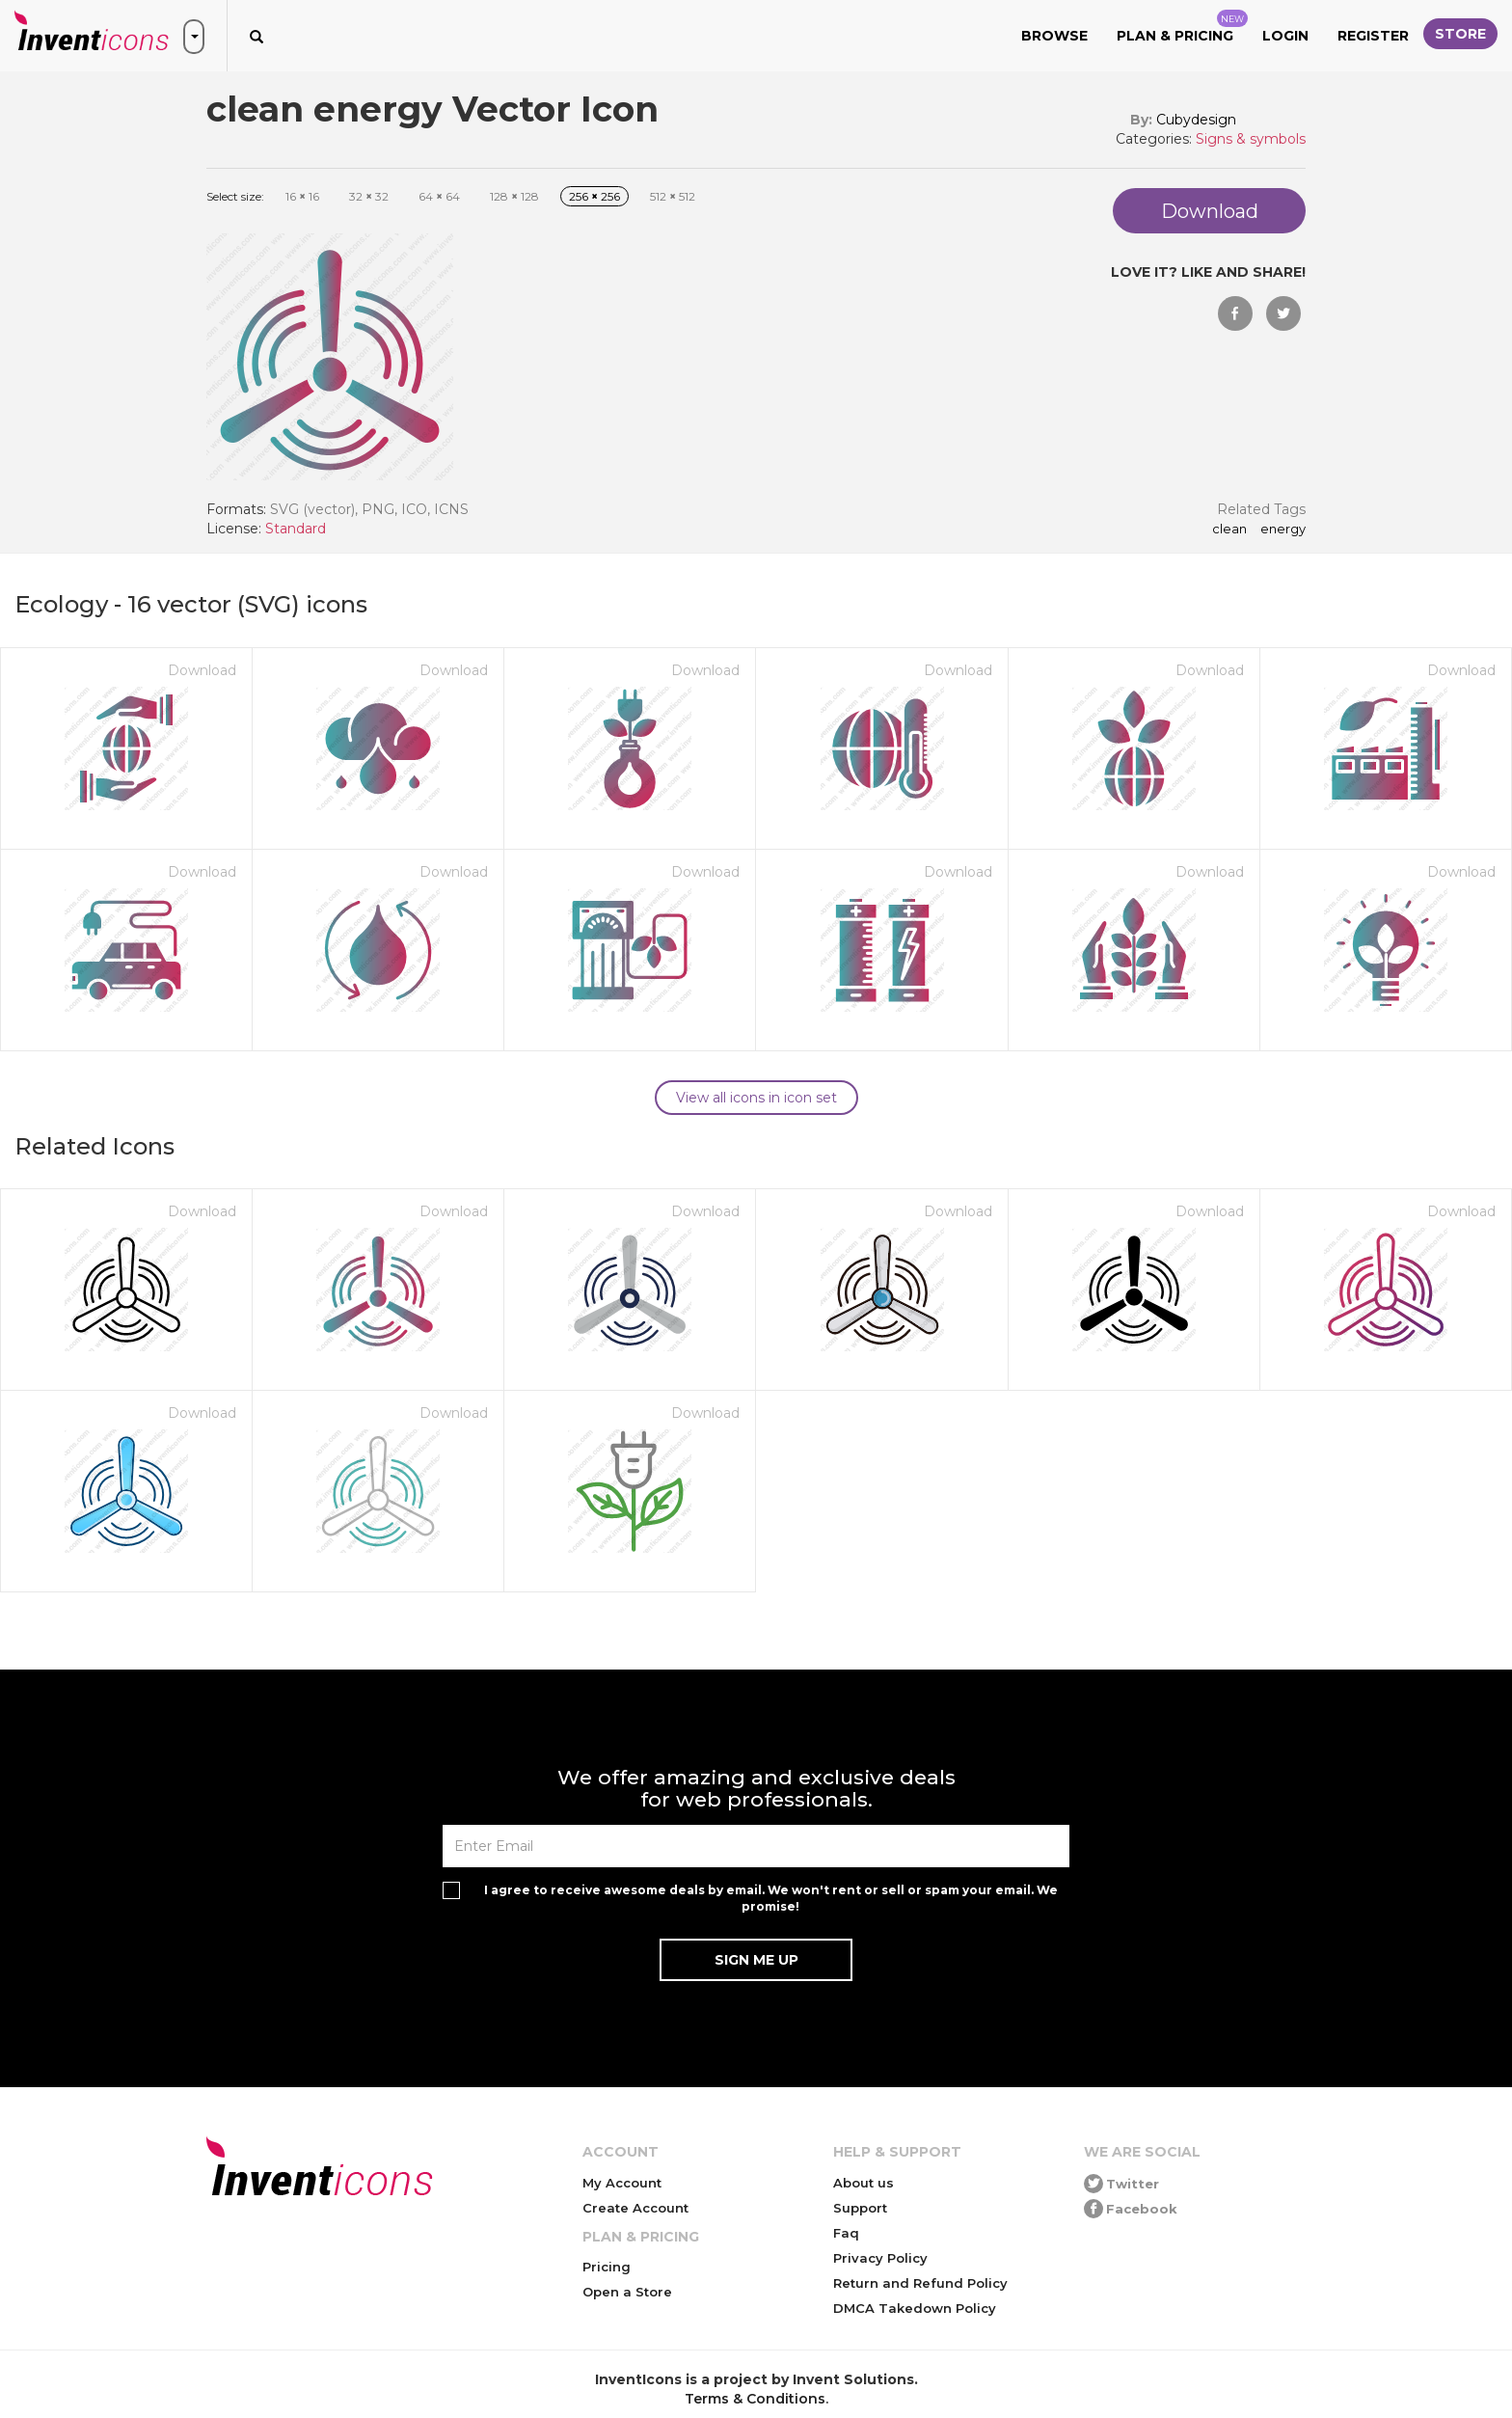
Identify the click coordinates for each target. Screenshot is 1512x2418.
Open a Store (627, 2291)
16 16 (302, 196)
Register (1373, 35)
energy (1283, 529)
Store (1460, 33)
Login (1285, 35)
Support (860, 2207)
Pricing (606, 2266)
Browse (1054, 35)
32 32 (369, 196)
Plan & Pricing (1182, 27)
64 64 (439, 196)
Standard (295, 528)
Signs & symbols (1251, 139)
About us (863, 2182)
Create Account (635, 2207)
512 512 (672, 196)
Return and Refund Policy (920, 2283)
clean (1229, 529)
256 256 (594, 196)
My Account (622, 2182)
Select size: (235, 196)
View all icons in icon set (756, 1097)
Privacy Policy (880, 2258)
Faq (846, 2233)
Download (202, 670)
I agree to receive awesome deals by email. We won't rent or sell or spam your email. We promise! (771, 1898)
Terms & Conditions (755, 2398)
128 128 (514, 196)
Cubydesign (1196, 119)
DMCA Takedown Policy (914, 2308)
